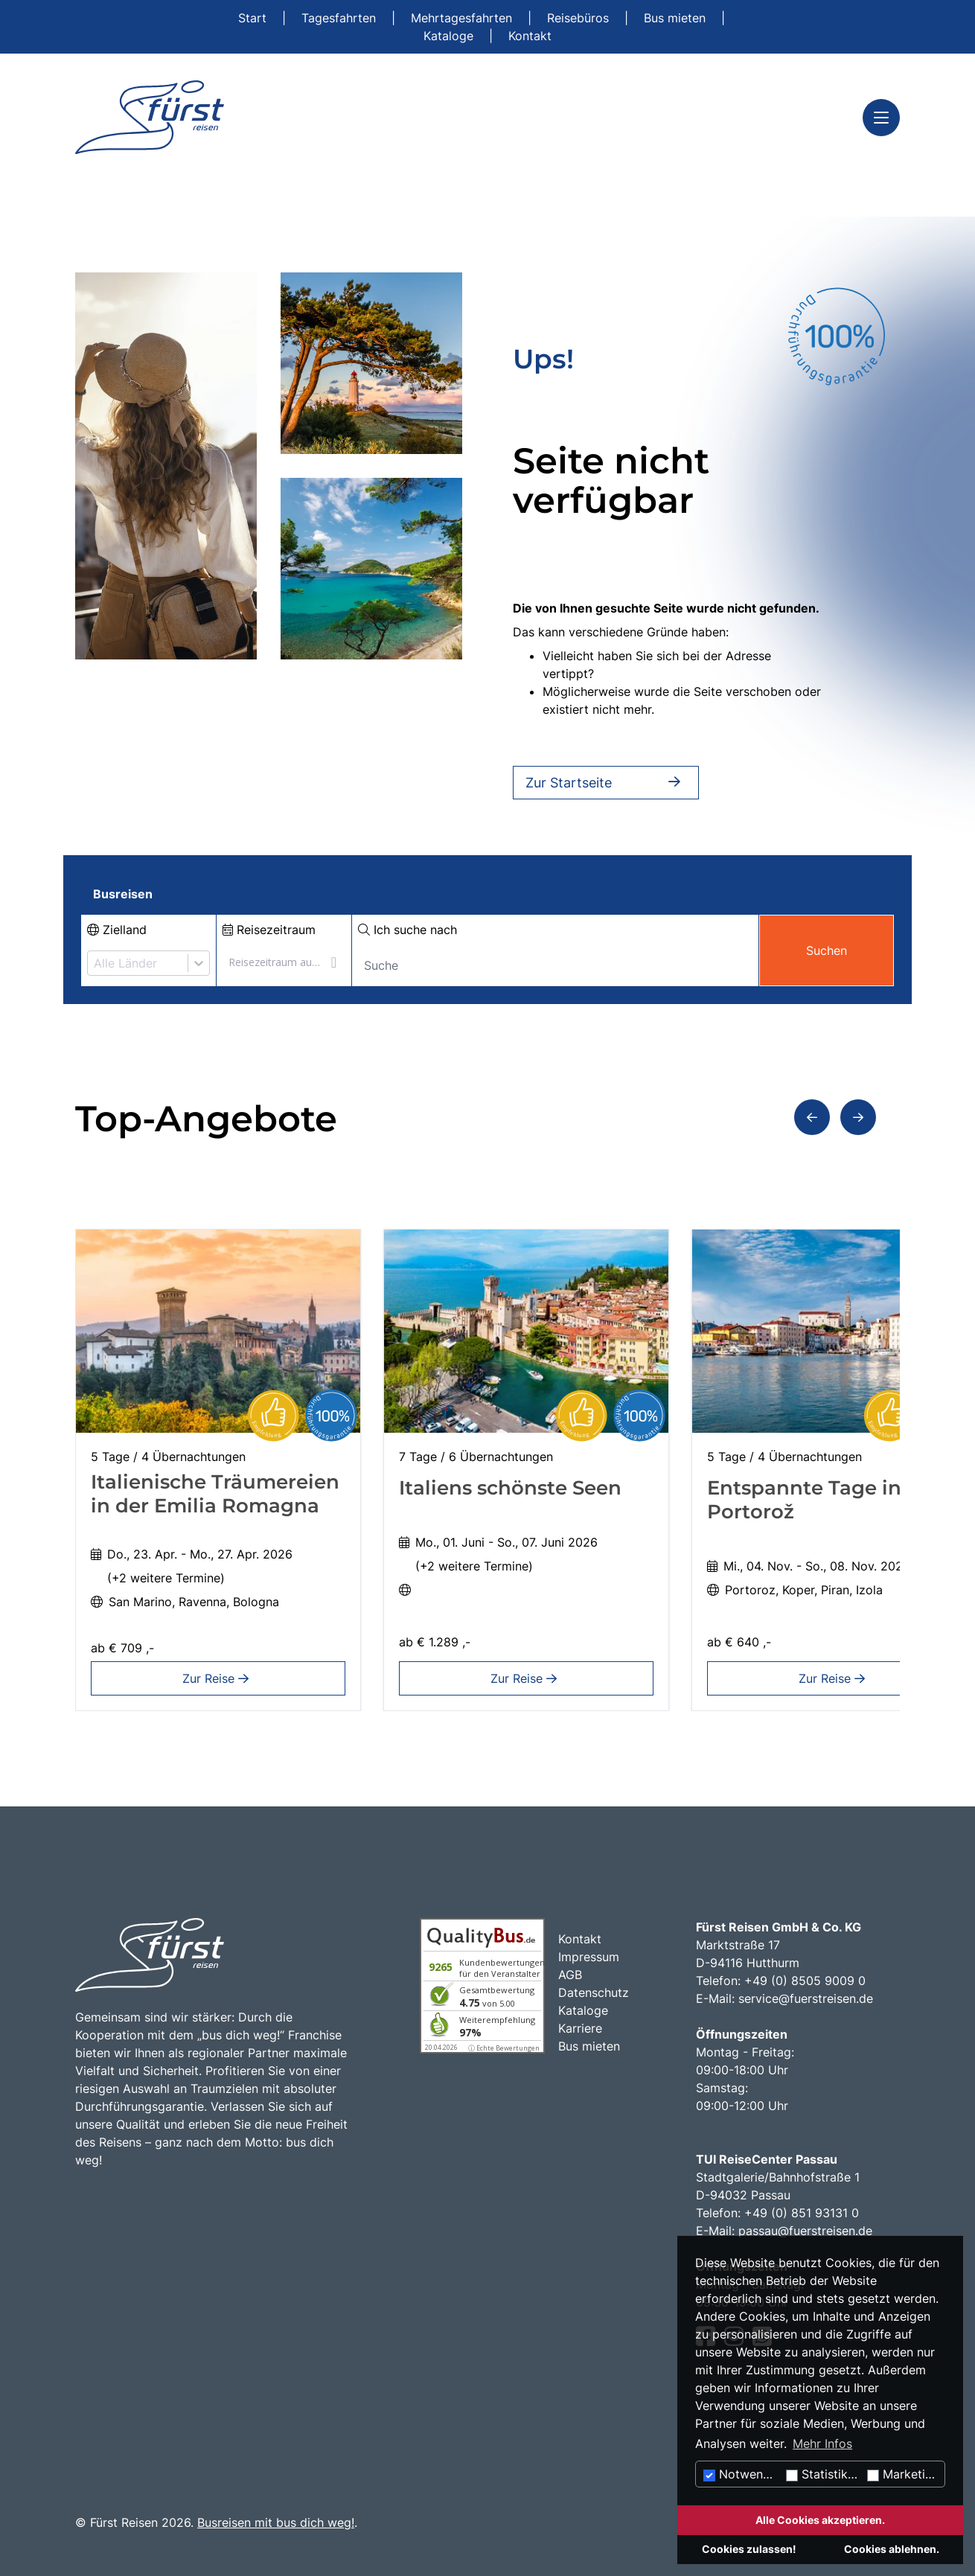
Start (254, 17)
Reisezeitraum (269, 929)
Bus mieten (676, 17)
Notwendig (742, 2474)
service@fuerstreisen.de (805, 1998)
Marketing (903, 2474)
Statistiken (823, 2474)
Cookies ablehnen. (891, 2549)
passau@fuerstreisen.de (805, 2230)
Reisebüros (580, 17)
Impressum (588, 1956)
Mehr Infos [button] (822, 2443)
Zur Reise (218, 1678)
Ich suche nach (407, 929)
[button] (812, 1117)
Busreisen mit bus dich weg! (275, 2522)
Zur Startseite (605, 782)
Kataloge (450, 35)
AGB (570, 1974)
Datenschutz (593, 1992)
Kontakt (530, 35)
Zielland (117, 929)
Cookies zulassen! (749, 2549)
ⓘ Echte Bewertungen (504, 2048)
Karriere (580, 2028)
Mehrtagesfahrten (463, 17)
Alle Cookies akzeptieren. (820, 2519)
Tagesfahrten (340, 17)
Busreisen (123, 893)
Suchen (826, 950)
